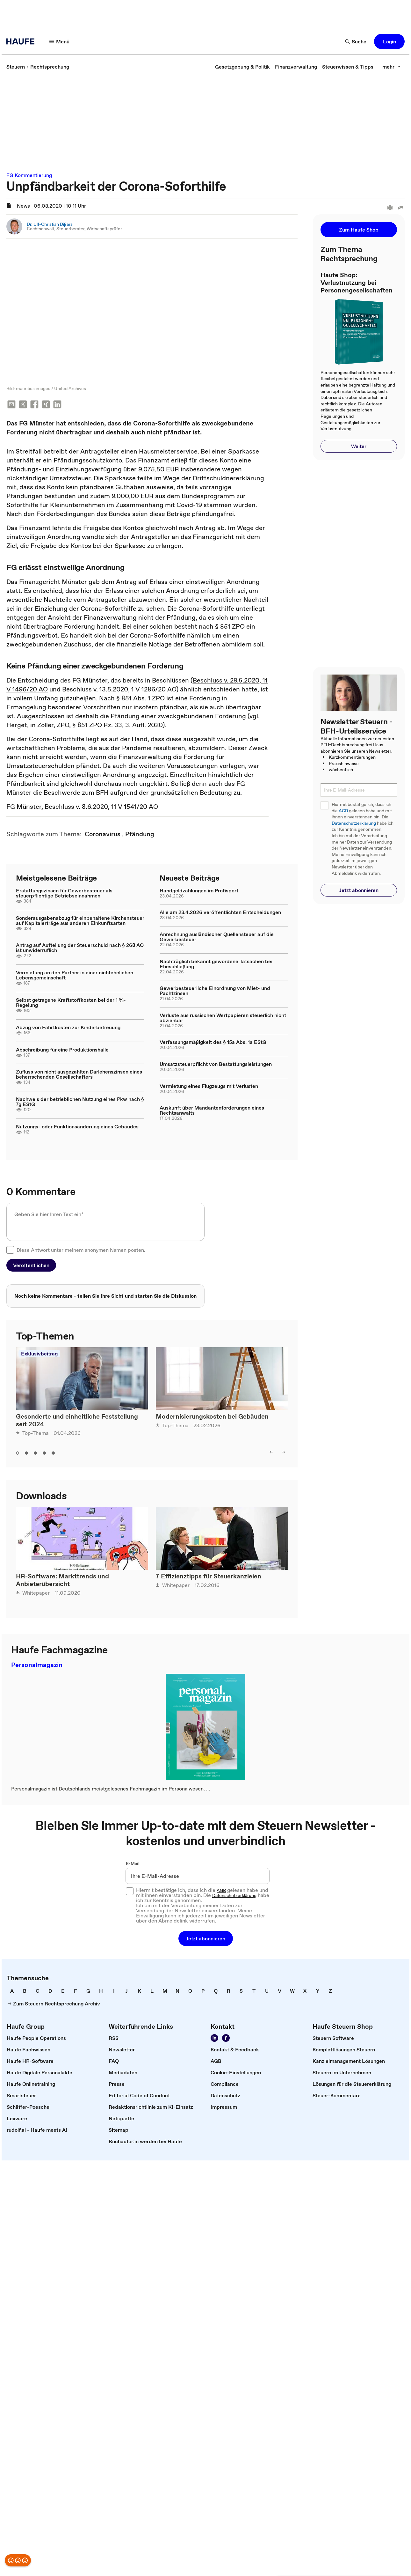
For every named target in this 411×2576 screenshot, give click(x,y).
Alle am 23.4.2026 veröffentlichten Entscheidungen (220, 912)
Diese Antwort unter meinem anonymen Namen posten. (81, 1250)
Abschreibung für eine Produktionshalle (62, 1050)
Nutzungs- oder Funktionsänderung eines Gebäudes (77, 1127)
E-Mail (133, 1864)
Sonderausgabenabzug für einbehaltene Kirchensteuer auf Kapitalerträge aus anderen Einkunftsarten (80, 921)
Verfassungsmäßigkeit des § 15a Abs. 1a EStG (213, 1042)
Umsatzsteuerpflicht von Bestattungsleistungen (216, 1064)
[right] (283, 1453)
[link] (15, 67)
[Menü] (59, 41)
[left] (271, 1453)
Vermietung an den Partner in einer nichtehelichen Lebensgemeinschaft (74, 976)
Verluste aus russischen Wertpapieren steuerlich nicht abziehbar (223, 1018)
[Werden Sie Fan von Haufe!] (226, 2038)
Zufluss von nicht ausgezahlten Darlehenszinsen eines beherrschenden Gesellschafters (79, 1075)
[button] (389, 41)
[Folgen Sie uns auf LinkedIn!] (214, 2038)
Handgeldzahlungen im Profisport (199, 891)
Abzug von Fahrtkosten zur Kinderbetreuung (68, 1027)
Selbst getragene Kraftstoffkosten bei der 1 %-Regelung (71, 1003)
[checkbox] (10, 1250)
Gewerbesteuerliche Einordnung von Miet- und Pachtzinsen (215, 991)
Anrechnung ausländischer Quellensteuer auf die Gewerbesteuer (217, 937)
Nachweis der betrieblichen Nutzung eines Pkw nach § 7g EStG (80, 1102)
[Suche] (356, 41)
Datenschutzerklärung (354, 823)
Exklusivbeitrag (39, 1354)
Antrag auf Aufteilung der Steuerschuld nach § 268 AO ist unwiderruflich (80, 948)
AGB (343, 811)
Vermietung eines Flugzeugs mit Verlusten (209, 1086)
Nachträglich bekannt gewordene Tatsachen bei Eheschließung (216, 964)
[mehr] (392, 66)
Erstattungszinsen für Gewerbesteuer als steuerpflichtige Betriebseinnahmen (64, 894)
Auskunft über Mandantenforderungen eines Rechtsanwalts (212, 1111)
